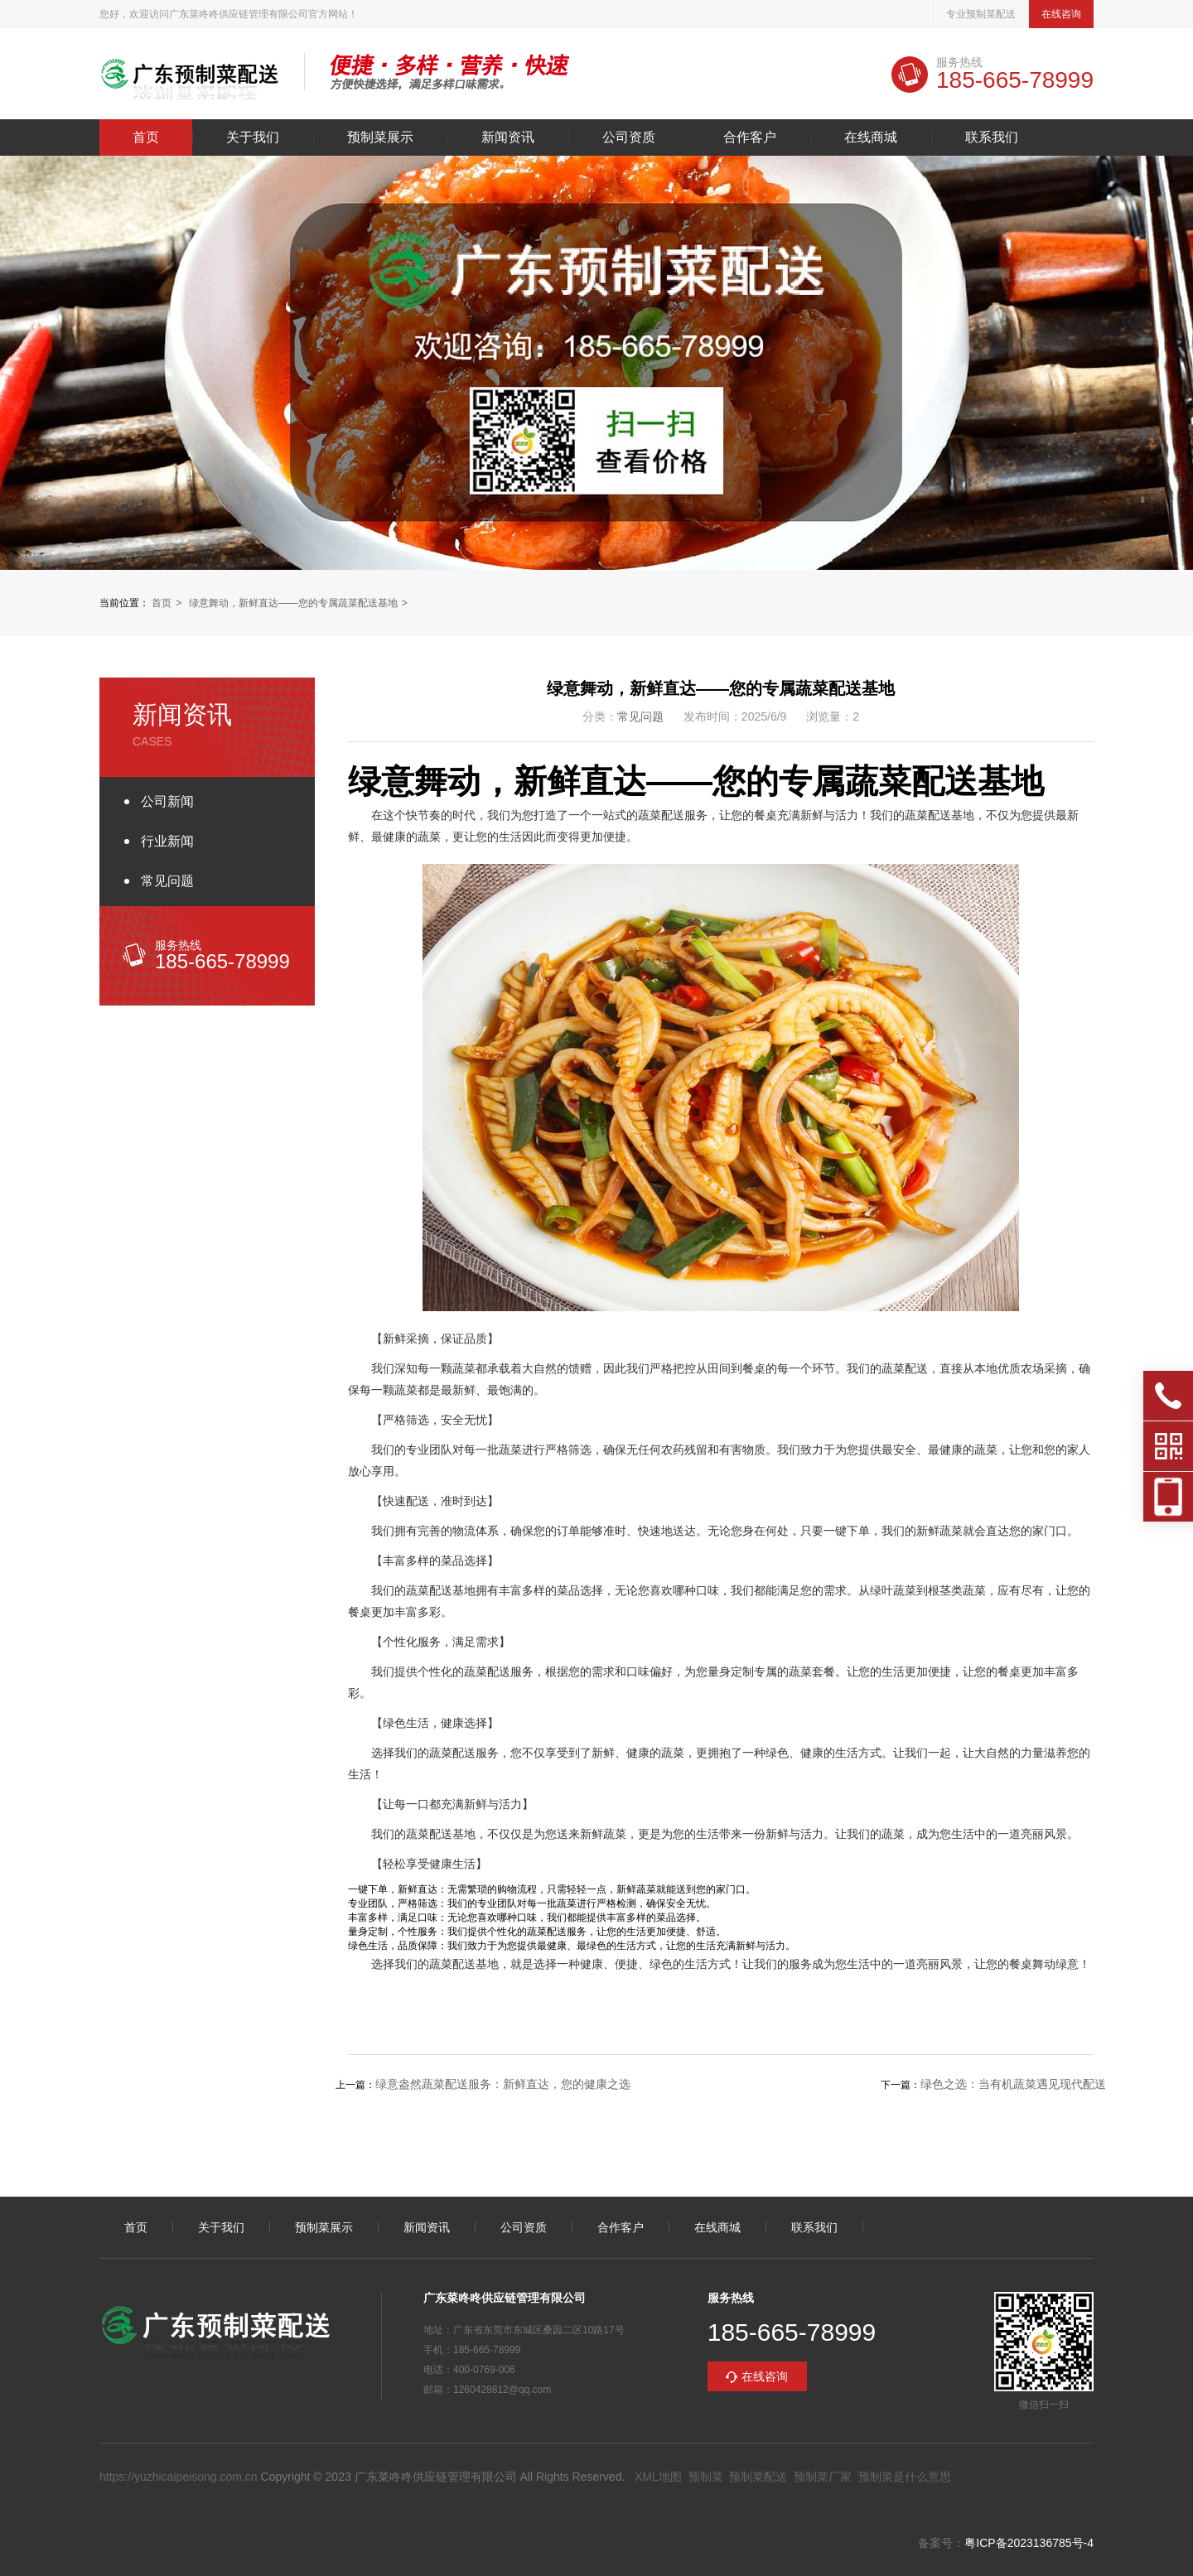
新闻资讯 (507, 137)
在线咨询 (1061, 14)
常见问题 (167, 881)
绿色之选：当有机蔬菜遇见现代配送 (1013, 2084)
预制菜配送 (758, 2476)
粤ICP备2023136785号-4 (1029, 2542)
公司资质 (628, 137)
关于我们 (252, 137)
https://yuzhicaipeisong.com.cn (178, 2476)
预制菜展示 (380, 137)
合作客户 (749, 137)
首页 (146, 137)
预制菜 (705, 2476)
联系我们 (991, 137)
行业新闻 (167, 841)
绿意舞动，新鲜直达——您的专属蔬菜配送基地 (293, 603)
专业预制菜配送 (981, 14)
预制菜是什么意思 (904, 2476)
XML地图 (658, 2476)
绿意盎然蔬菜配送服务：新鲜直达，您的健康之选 (502, 2084)
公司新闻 (167, 801)
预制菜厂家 (823, 2476)
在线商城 (870, 137)
